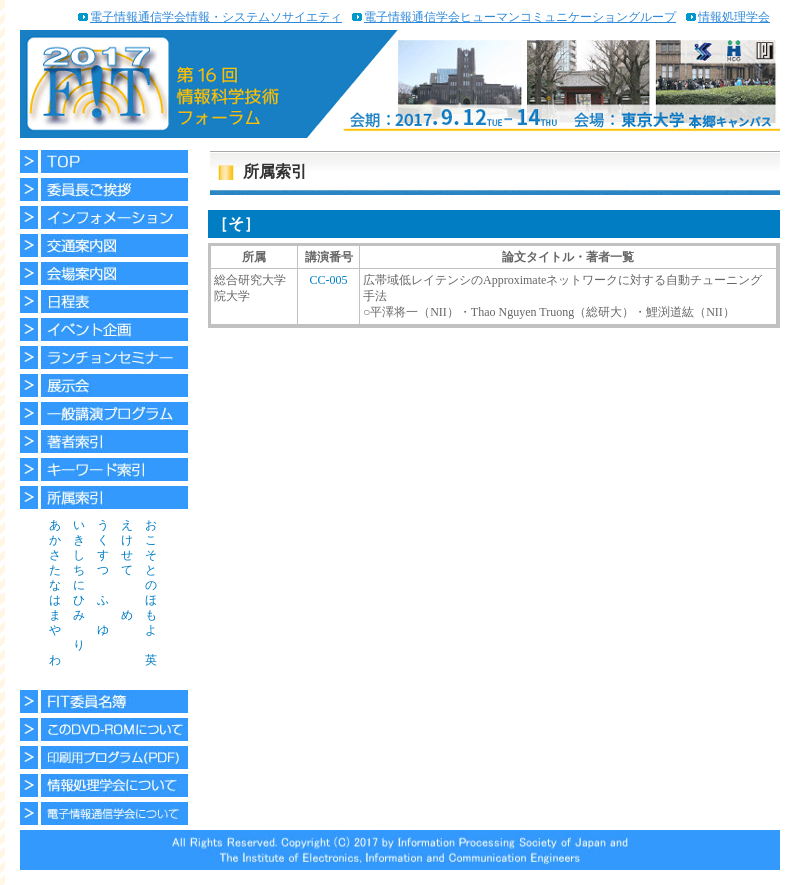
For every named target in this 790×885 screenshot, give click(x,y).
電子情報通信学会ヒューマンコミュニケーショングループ (520, 17)
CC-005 (328, 280)
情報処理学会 (734, 17)
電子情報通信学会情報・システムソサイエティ (216, 17)
